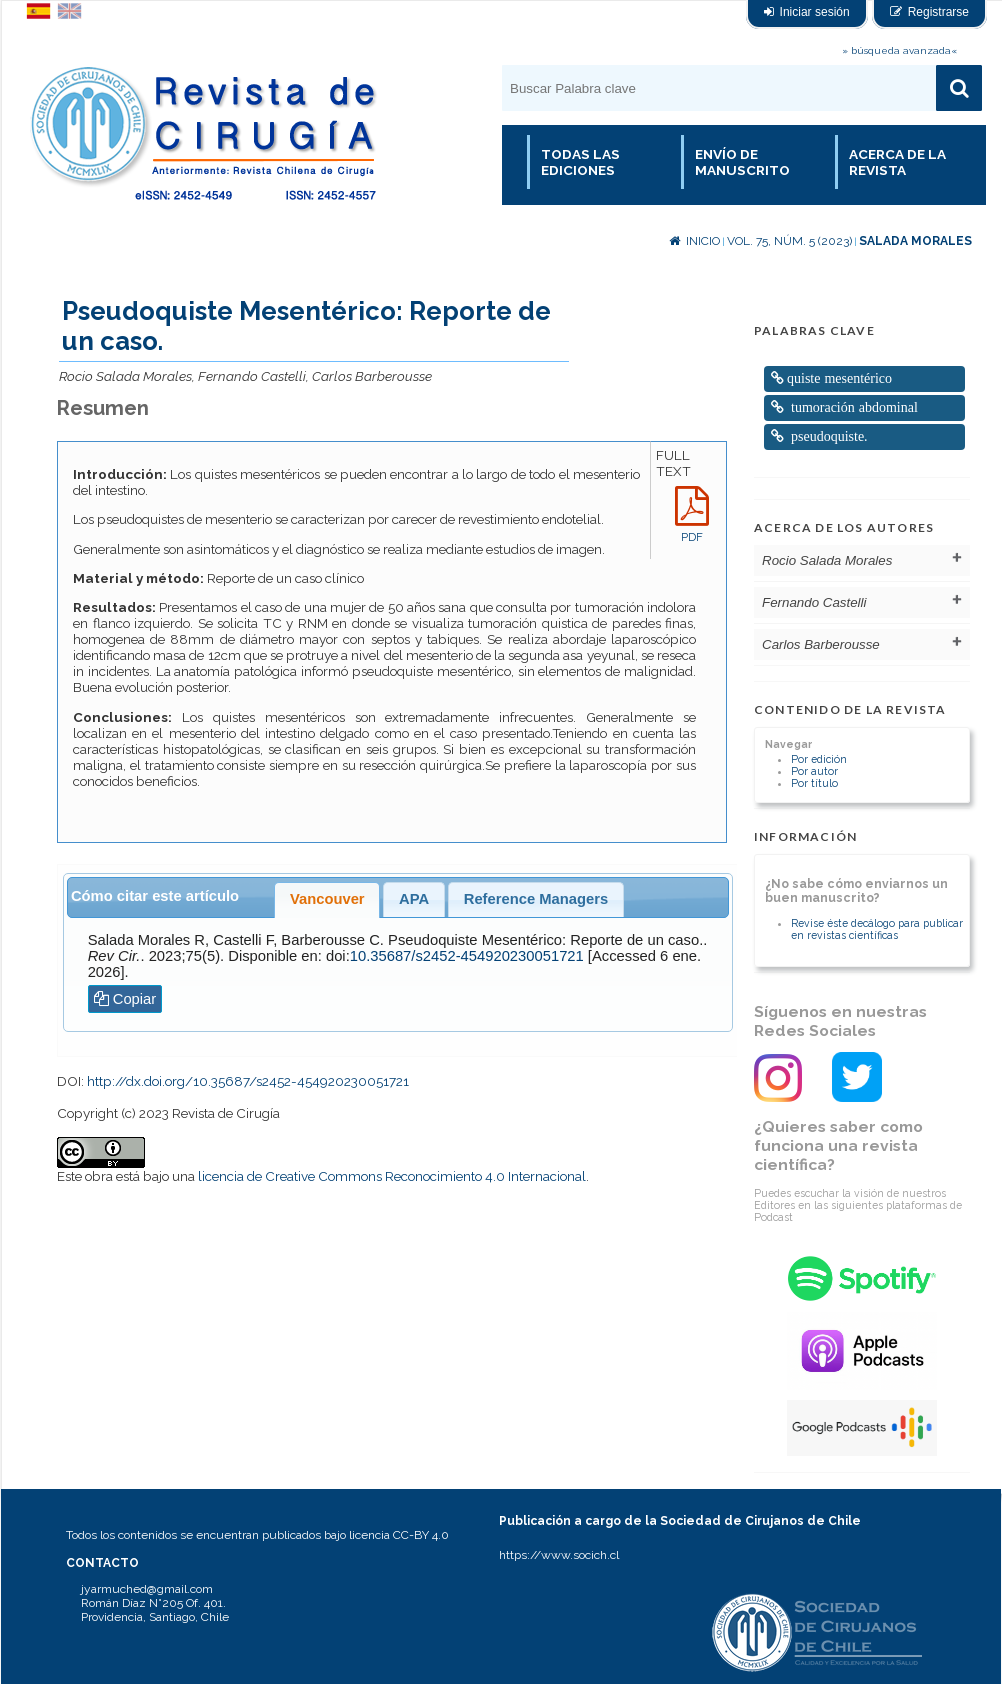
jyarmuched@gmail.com (147, 1589)
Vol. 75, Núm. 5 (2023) (789, 241)
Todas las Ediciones (580, 162)
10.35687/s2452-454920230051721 (467, 956)
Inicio (694, 241)
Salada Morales (915, 241)
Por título (814, 783)
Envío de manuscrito (742, 162)
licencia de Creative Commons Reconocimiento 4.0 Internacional (392, 1176)
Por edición (819, 759)
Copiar (125, 999)
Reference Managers (536, 899)
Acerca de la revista (897, 162)
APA (414, 899)
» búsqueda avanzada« (899, 50)
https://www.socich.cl (559, 1555)
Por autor (814, 771)
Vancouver (327, 899)
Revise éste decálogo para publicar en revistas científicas (877, 929)
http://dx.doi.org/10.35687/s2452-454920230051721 (248, 1081)
